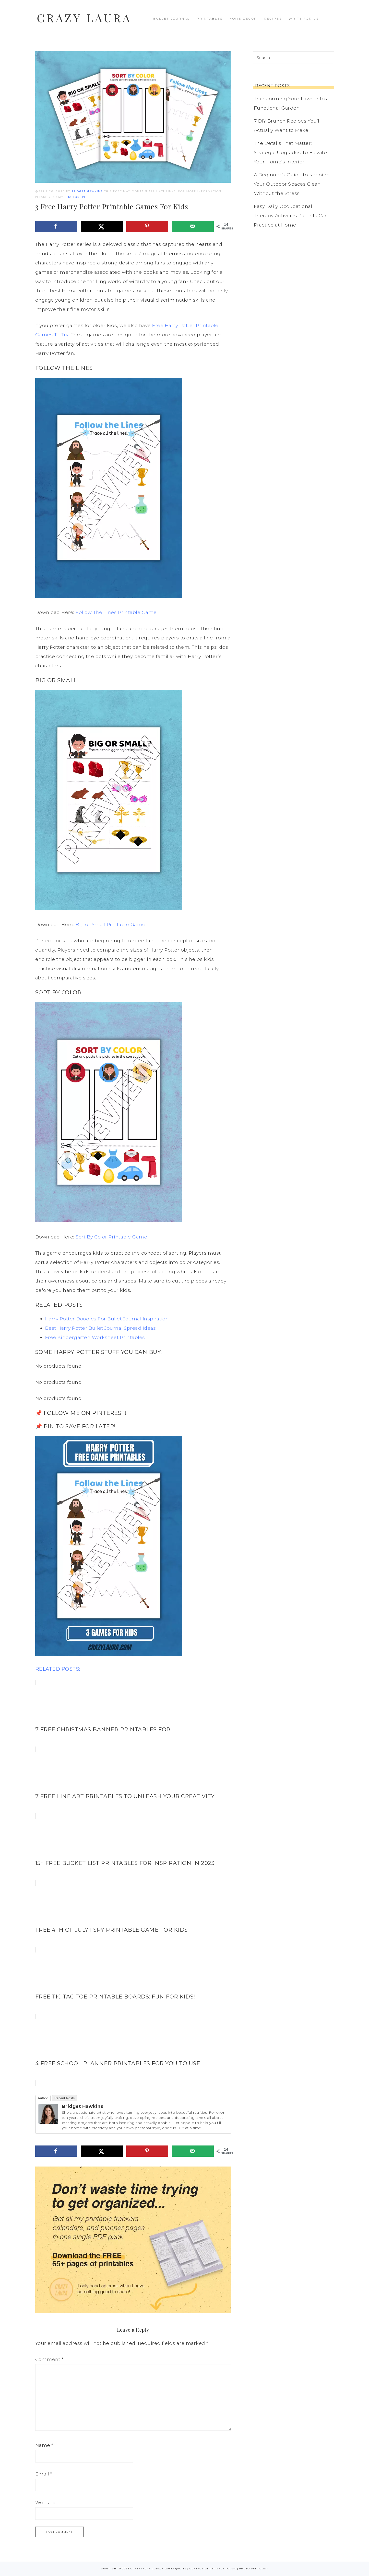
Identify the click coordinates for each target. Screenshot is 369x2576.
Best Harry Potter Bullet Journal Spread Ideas (100, 1328)
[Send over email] (193, 226)
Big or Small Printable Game (110, 924)
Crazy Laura (84, 17)
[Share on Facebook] (56, 226)
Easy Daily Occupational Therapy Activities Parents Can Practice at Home (291, 216)
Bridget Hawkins (82, 2106)
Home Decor (243, 18)
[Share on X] (102, 226)
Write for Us (304, 18)
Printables (210, 18)
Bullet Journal (171, 18)
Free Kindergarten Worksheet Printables (95, 1337)
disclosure (75, 197)
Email (43, 2474)
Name (44, 2445)
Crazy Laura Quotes (170, 2568)
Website (45, 2502)
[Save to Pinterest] (147, 226)
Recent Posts (64, 2098)
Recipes (273, 18)
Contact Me (199, 2568)
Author (43, 2098)
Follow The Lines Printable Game (116, 612)
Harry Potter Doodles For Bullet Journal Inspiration (107, 1319)
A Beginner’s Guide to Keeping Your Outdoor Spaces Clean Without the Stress (292, 184)
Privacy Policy (224, 2568)
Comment (49, 2359)
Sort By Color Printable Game (111, 1237)
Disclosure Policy (253, 2568)
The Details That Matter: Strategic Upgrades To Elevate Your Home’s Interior (290, 152)
